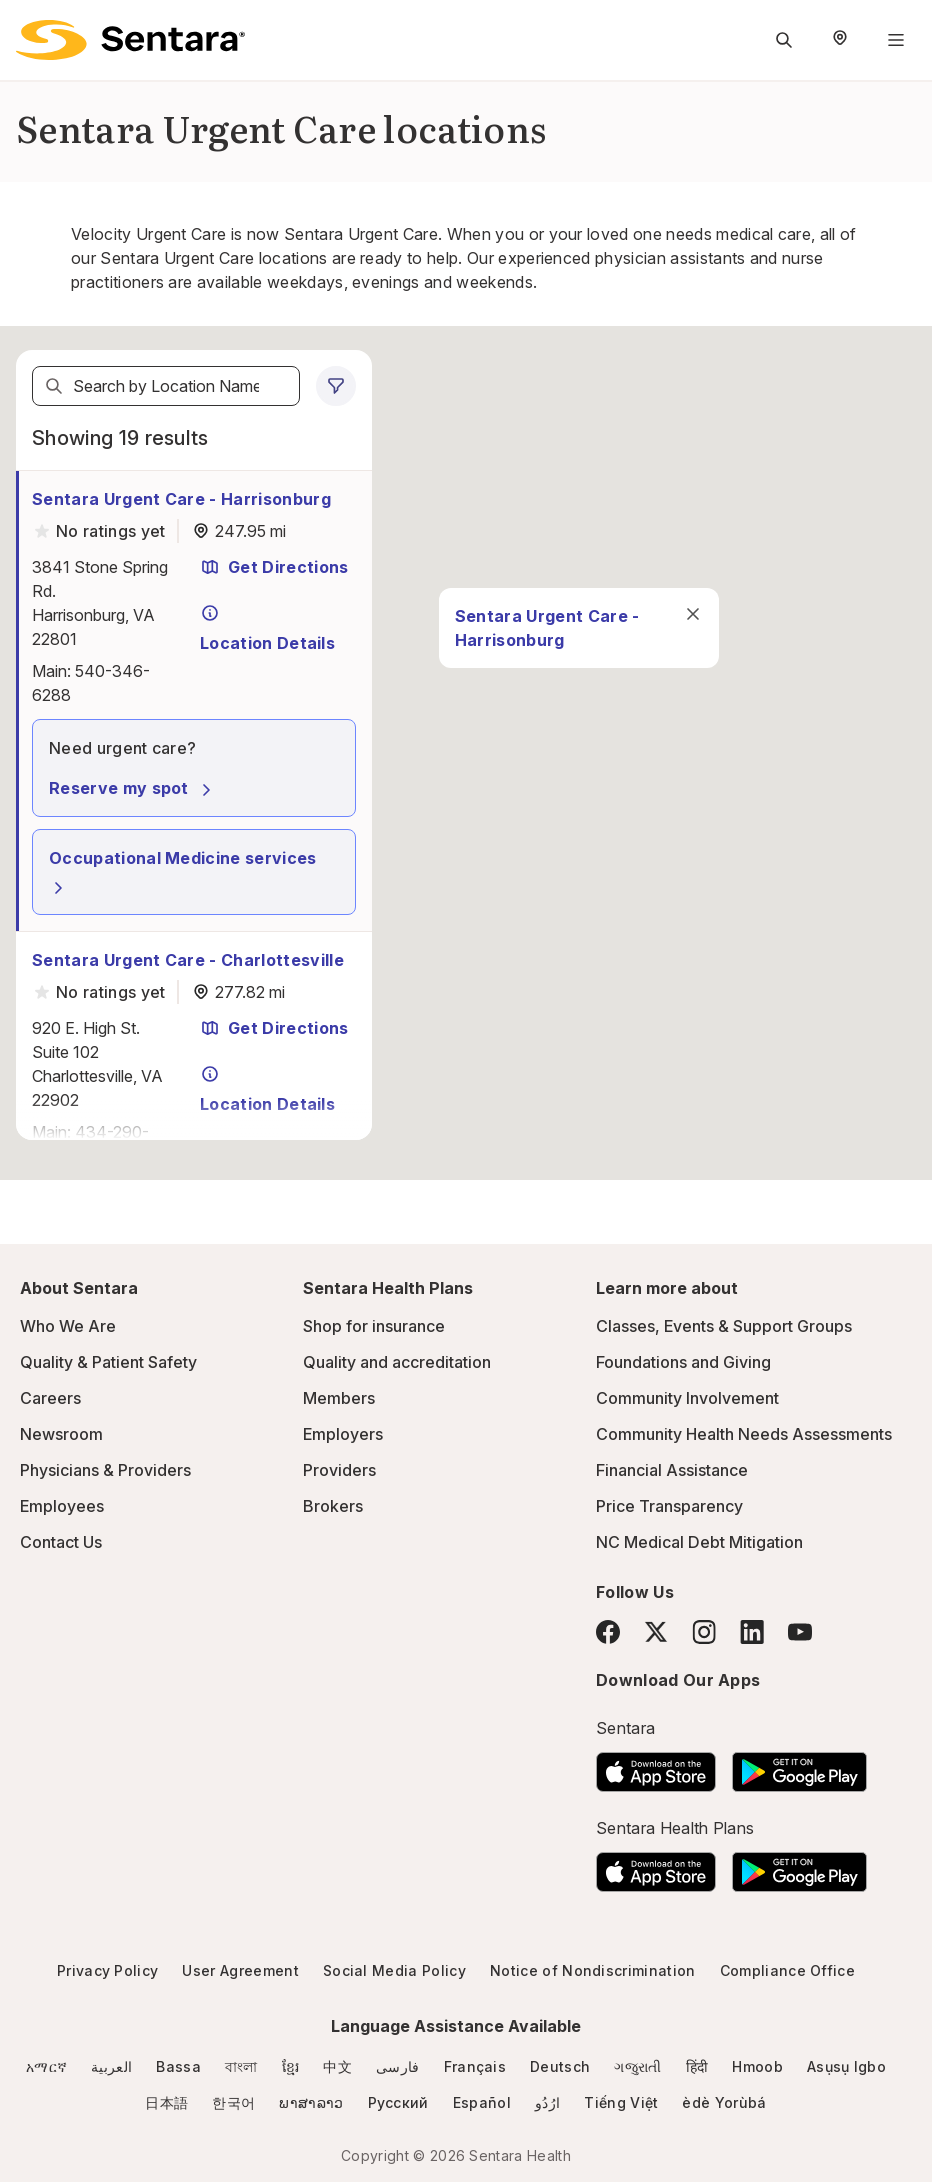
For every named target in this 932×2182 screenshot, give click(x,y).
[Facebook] (608, 1632)
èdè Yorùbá (724, 2102)
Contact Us (61, 1542)
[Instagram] (704, 1631)
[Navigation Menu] (896, 40)
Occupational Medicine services (183, 873)
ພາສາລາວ (311, 2102)
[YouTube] (800, 1632)
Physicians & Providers (105, 1470)
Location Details (267, 628)
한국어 (233, 2102)
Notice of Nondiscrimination (593, 1970)
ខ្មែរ (291, 2066)
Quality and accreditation (397, 1362)
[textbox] (166, 386)
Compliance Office (787, 1970)
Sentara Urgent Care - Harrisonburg (181, 499)
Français (475, 2066)
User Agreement (240, 1970)
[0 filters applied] (336, 386)
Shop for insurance (374, 1326)
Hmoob (757, 2066)
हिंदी (697, 2066)
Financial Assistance (672, 1470)
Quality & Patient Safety (108, 1362)
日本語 (166, 2102)
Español (482, 2102)
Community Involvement (687, 1398)
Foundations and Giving (683, 1362)
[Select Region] (840, 40)
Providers (339, 1470)
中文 (337, 2066)
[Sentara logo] (130, 40)
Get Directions (274, 567)
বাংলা (241, 2066)
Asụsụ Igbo (846, 2066)
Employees (62, 1506)
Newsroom (61, 1434)
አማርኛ (46, 2066)
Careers (50, 1398)
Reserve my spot (133, 788)
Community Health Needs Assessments (744, 1434)
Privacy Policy (107, 1970)
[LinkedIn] (752, 1631)
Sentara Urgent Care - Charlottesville (188, 960)
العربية (111, 2066)
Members (339, 1398)
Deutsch (560, 2066)
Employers (343, 1434)
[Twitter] (656, 1632)
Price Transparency (669, 1506)
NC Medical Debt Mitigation (699, 1542)
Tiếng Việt (621, 2102)
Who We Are (68, 1326)
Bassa (178, 2066)
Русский (398, 2102)
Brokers (333, 1506)
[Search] (54, 386)
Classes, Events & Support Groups (724, 1326)
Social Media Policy (394, 1970)
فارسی (398, 2066)
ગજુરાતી (637, 2066)
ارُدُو (547, 2102)
